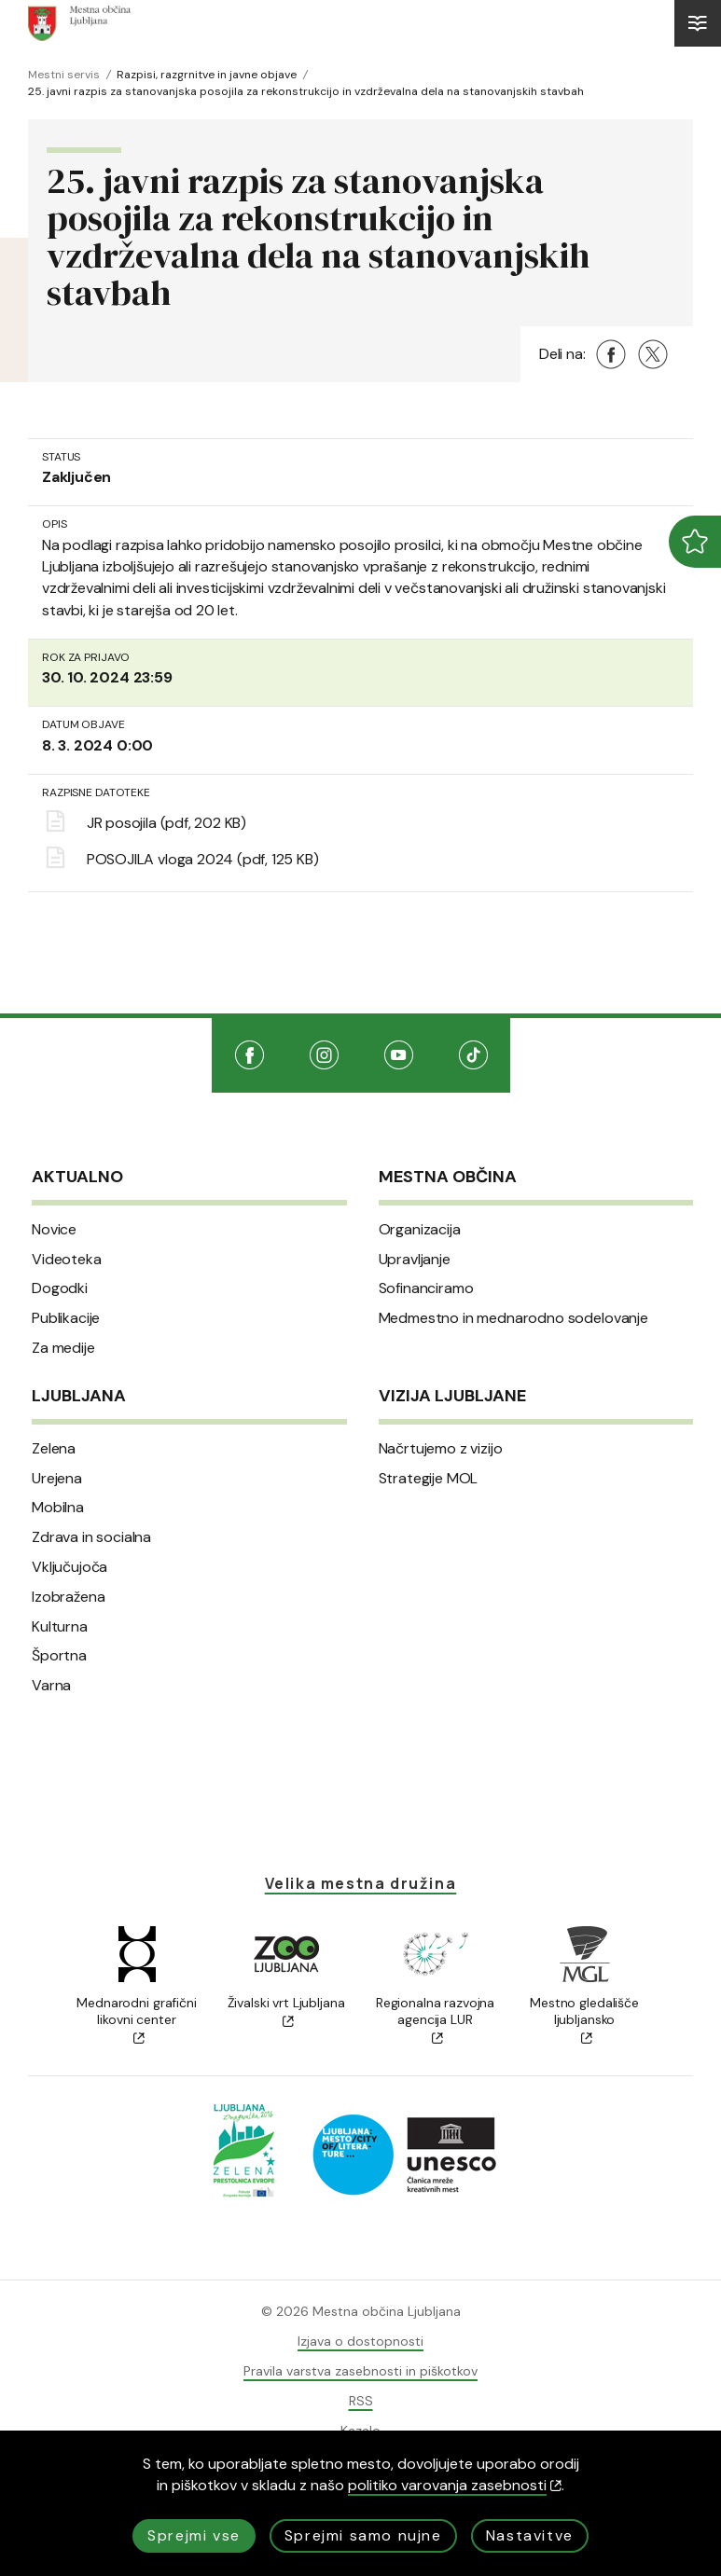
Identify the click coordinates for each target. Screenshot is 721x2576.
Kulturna (60, 1627)
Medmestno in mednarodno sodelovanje (513, 1318)
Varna (51, 1685)
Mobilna (58, 1507)
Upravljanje (415, 1259)
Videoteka (67, 1259)
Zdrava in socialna (91, 1537)
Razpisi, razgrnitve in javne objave (207, 74)
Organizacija (420, 1229)
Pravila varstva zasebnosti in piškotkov (360, 2370)
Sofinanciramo (426, 1288)
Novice (54, 1229)
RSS (361, 2400)
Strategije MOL (428, 1478)
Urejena (57, 1478)
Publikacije (66, 1318)
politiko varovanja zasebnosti (455, 2485)
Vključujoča (69, 1567)
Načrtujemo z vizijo (441, 1449)
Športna (59, 1655)
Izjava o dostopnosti (360, 2341)
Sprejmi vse (194, 2535)
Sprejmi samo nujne (363, 2535)
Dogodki (60, 1288)
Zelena (54, 1449)
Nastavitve (530, 2535)
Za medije (63, 1348)
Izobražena (68, 1597)
